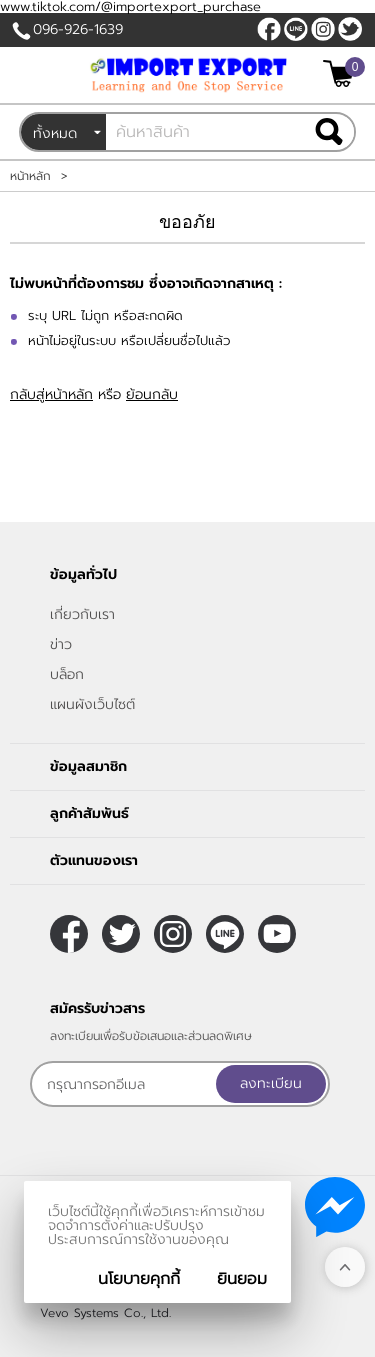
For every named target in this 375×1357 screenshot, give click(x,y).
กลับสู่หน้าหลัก (51, 394)
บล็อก (67, 674)
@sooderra (296, 29)
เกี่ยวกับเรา (82, 614)
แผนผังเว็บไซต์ (92, 704)
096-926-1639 (78, 29)
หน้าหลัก (30, 176)
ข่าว (61, 644)
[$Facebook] (269, 29)
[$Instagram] (323, 29)
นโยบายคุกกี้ (139, 1279)
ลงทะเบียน (271, 1083)
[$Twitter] (350, 29)
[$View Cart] (341, 73)
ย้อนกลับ (152, 394)
